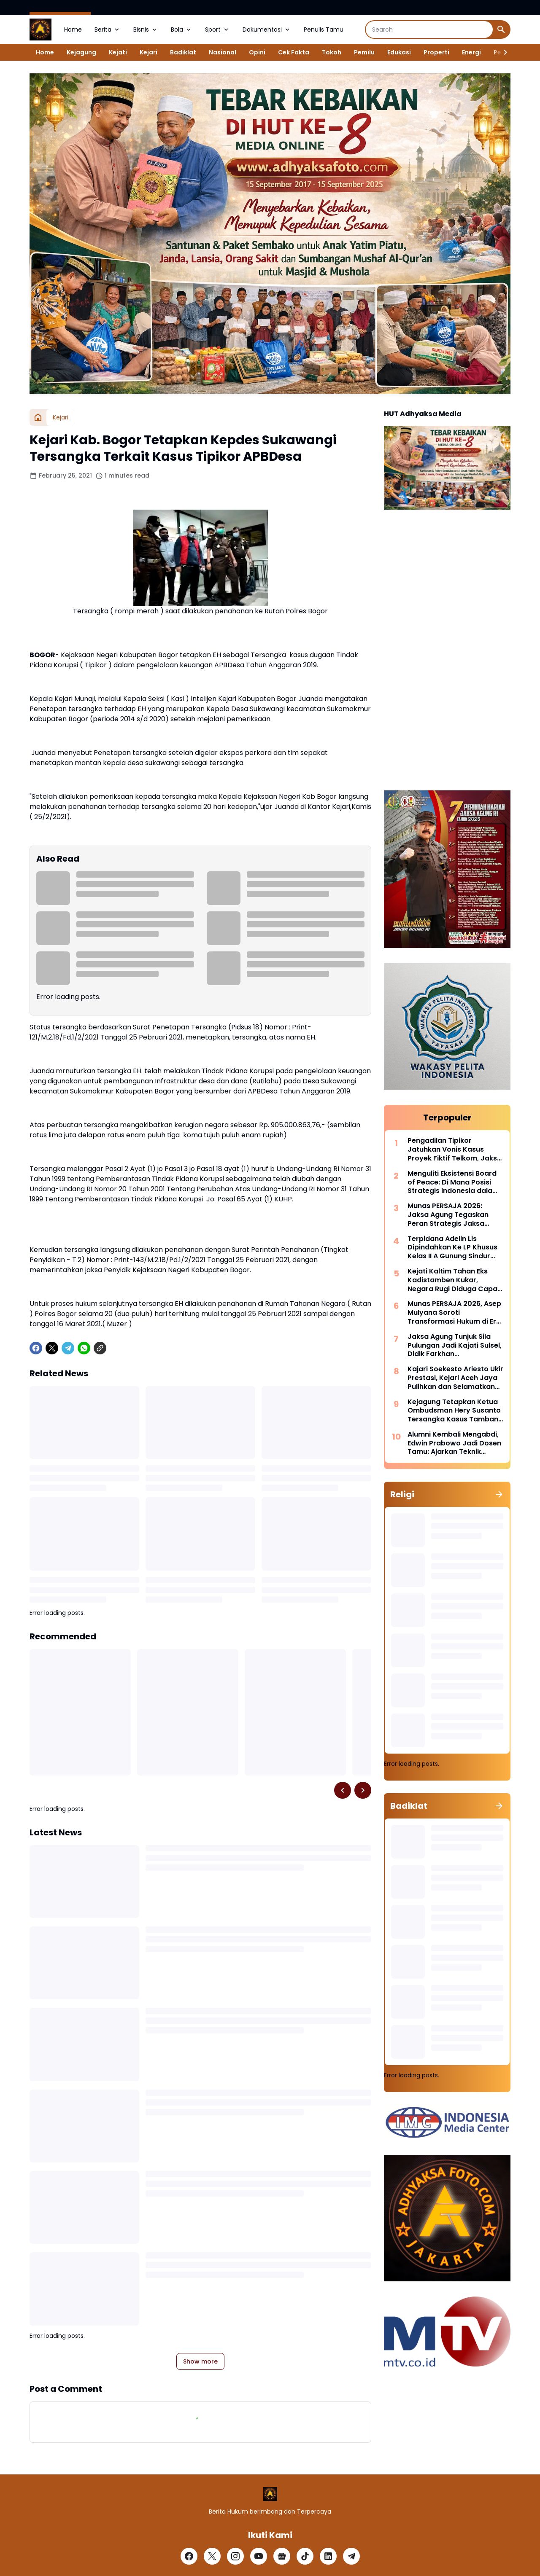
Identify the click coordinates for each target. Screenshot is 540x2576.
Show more (200, 2361)
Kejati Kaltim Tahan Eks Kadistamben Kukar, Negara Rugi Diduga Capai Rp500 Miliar (453, 1280)
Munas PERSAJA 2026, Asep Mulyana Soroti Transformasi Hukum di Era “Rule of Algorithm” (454, 1313)
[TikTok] (305, 2556)
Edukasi (399, 52)
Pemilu (364, 52)
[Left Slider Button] (342, 1790)
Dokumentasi (267, 29)
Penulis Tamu (323, 29)
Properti (436, 52)
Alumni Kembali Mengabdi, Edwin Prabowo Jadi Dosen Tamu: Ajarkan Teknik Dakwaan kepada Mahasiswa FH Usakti (454, 1443)
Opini (257, 52)
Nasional (222, 52)
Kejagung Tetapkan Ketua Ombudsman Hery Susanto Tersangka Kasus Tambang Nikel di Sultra (455, 1411)
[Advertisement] (447, 651)
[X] (52, 1348)
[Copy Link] (100, 1348)
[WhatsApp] (84, 1348)
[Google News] (281, 2556)
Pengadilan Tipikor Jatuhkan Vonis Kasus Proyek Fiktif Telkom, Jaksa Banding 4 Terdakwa (455, 1149)
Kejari (148, 52)
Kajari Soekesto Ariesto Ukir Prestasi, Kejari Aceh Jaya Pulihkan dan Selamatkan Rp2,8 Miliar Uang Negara (455, 1378)
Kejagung (81, 52)
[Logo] (270, 2494)
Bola (181, 29)
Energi (471, 52)
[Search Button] (501, 29)
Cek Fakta (293, 52)
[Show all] (499, 1494)
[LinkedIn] (328, 2556)
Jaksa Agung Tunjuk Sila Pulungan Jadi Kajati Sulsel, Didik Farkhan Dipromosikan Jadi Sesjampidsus (455, 1345)
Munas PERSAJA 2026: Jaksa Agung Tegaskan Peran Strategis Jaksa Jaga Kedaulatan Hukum (450, 1215)
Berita (107, 29)
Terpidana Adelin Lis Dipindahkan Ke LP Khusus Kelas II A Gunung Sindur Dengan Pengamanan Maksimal (452, 1248)
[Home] (38, 417)
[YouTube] (258, 2556)
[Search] (429, 29)
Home (73, 29)
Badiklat (183, 52)
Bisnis (145, 29)
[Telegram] (68, 1348)
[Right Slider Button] (502, 52)
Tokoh (331, 52)
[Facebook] (36, 1348)
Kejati (118, 52)
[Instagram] (235, 2556)
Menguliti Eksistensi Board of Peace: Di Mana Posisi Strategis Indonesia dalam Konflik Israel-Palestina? (453, 1182)
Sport (217, 29)
